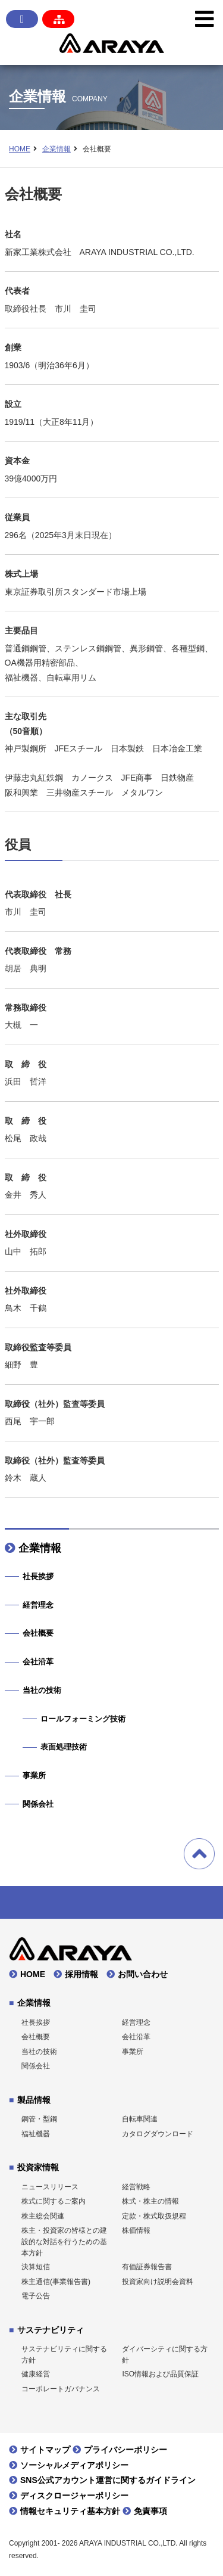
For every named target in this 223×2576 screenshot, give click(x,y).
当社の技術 (42, 1690)
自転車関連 (140, 2119)
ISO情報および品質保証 (160, 2374)
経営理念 (38, 1605)
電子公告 (35, 2296)
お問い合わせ (143, 1974)
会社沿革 (38, 1661)
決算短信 (35, 2267)
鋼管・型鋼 (39, 2119)
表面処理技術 (63, 1746)
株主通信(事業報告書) (55, 2281)
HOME (19, 149)
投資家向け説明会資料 (157, 2281)
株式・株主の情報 (150, 2201)
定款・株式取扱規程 (154, 2216)
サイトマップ (45, 2449)
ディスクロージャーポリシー (74, 2495)
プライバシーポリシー (125, 2449)
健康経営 (35, 2374)
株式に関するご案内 (53, 2201)
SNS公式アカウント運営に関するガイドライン (108, 2480)
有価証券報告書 (147, 2267)
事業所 (34, 1775)
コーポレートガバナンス (60, 2389)
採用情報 (81, 1974)
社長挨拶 (38, 1576)
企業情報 (56, 149)
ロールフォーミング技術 (82, 1718)
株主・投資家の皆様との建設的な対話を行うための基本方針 (64, 2241)
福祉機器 (35, 2134)
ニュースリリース (49, 2187)
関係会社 (38, 1804)
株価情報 (136, 2230)
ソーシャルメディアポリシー (74, 2465)
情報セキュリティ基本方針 (70, 2511)
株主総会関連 (42, 2216)
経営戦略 (136, 2187)
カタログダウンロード (157, 2134)
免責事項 (150, 2511)
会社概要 (38, 1633)
